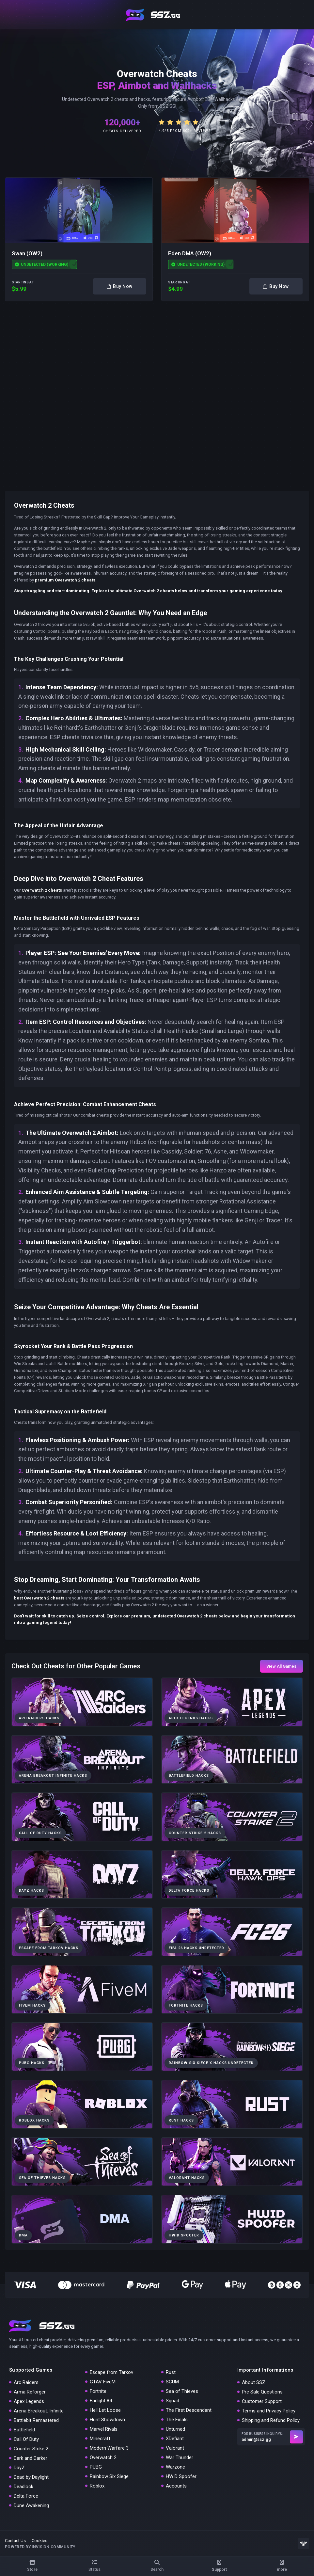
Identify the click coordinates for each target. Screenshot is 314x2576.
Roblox (97, 2486)
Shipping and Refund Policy (271, 2420)
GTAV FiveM (103, 2382)
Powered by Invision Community (40, 2547)
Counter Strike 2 (31, 2449)
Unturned (175, 2429)
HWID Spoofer (181, 2476)
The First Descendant (189, 2410)
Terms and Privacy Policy (268, 2411)
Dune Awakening (31, 2505)
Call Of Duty (26, 2439)
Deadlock (23, 2486)
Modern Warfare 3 (109, 2448)
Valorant (175, 2448)
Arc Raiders (26, 2382)
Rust (171, 2372)
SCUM (172, 2382)
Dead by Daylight (31, 2477)
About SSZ (253, 2382)
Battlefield (24, 2430)
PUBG (96, 2467)
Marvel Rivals (104, 2429)
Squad (172, 2401)
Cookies (39, 2540)
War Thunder (179, 2457)
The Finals (177, 2420)
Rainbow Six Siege (109, 2476)
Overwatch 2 (103, 2457)
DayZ (19, 2468)
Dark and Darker (30, 2458)
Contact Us (15, 2540)
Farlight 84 (101, 2401)
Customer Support (262, 2401)
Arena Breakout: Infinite (39, 2411)
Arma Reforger (30, 2392)
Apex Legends (29, 2401)
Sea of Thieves (182, 2391)
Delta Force (26, 2496)
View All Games (281, 1666)
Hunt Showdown (107, 2420)
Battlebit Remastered (36, 2420)
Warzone (175, 2467)
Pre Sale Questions (262, 2392)
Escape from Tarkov (111, 2372)
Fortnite (98, 2391)
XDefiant (175, 2438)
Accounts (176, 2486)
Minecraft (100, 2438)
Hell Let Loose (105, 2410)
